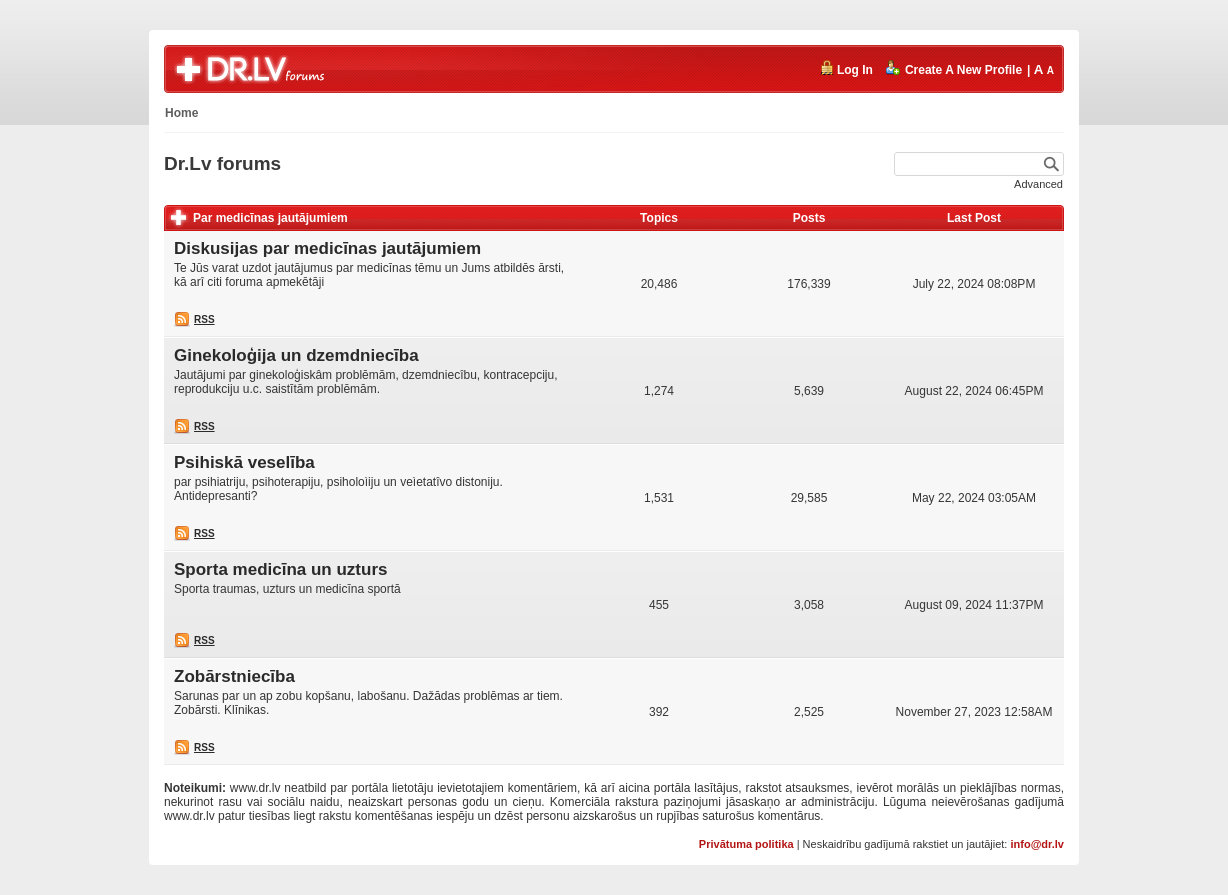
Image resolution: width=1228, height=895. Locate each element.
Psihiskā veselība (244, 462)
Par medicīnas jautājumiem (270, 218)
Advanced (1038, 184)
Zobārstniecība (234, 676)
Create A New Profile (953, 68)
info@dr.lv (1037, 844)
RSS (204, 319)
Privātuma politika (746, 844)
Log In (846, 68)
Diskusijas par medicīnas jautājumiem (327, 248)
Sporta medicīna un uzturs (280, 569)
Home (181, 113)
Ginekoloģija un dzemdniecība (296, 355)
